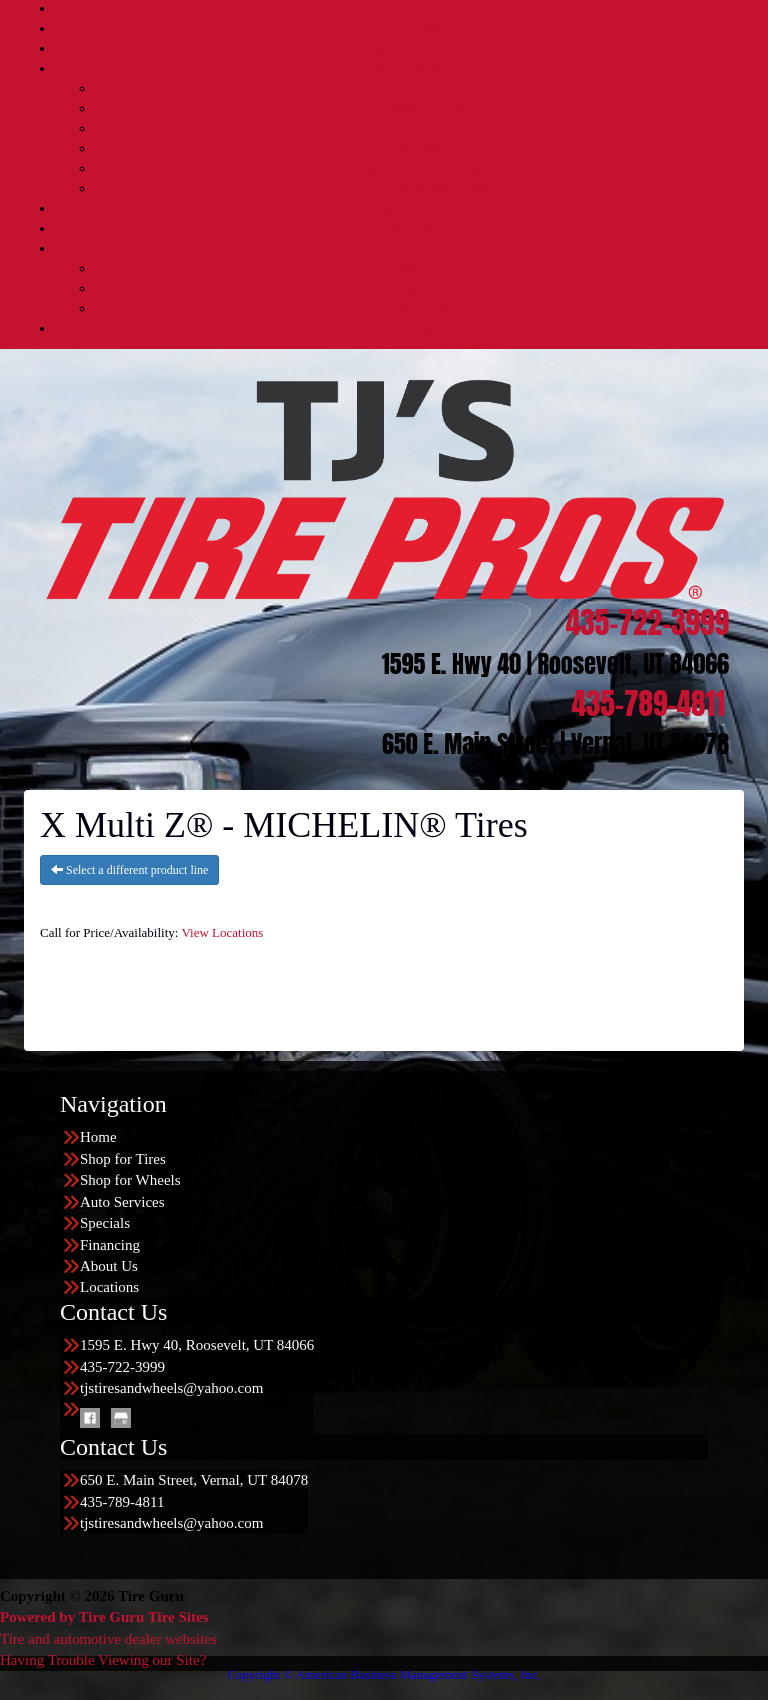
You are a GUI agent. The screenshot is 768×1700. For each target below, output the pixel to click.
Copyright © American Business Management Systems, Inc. (383, 1674)
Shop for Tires (404, 28)
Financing (404, 228)
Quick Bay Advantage (424, 168)
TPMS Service (424, 148)
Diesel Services (424, 108)
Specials (404, 208)
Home (404, 8)
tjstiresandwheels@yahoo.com (171, 1388)
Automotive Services (424, 88)
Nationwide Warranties (424, 188)
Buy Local (424, 288)
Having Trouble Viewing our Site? (103, 1660)
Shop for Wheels (404, 48)
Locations (403, 328)
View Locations (222, 932)
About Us (404, 248)
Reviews (424, 308)
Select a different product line (129, 870)
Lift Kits (424, 128)
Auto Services (404, 68)
